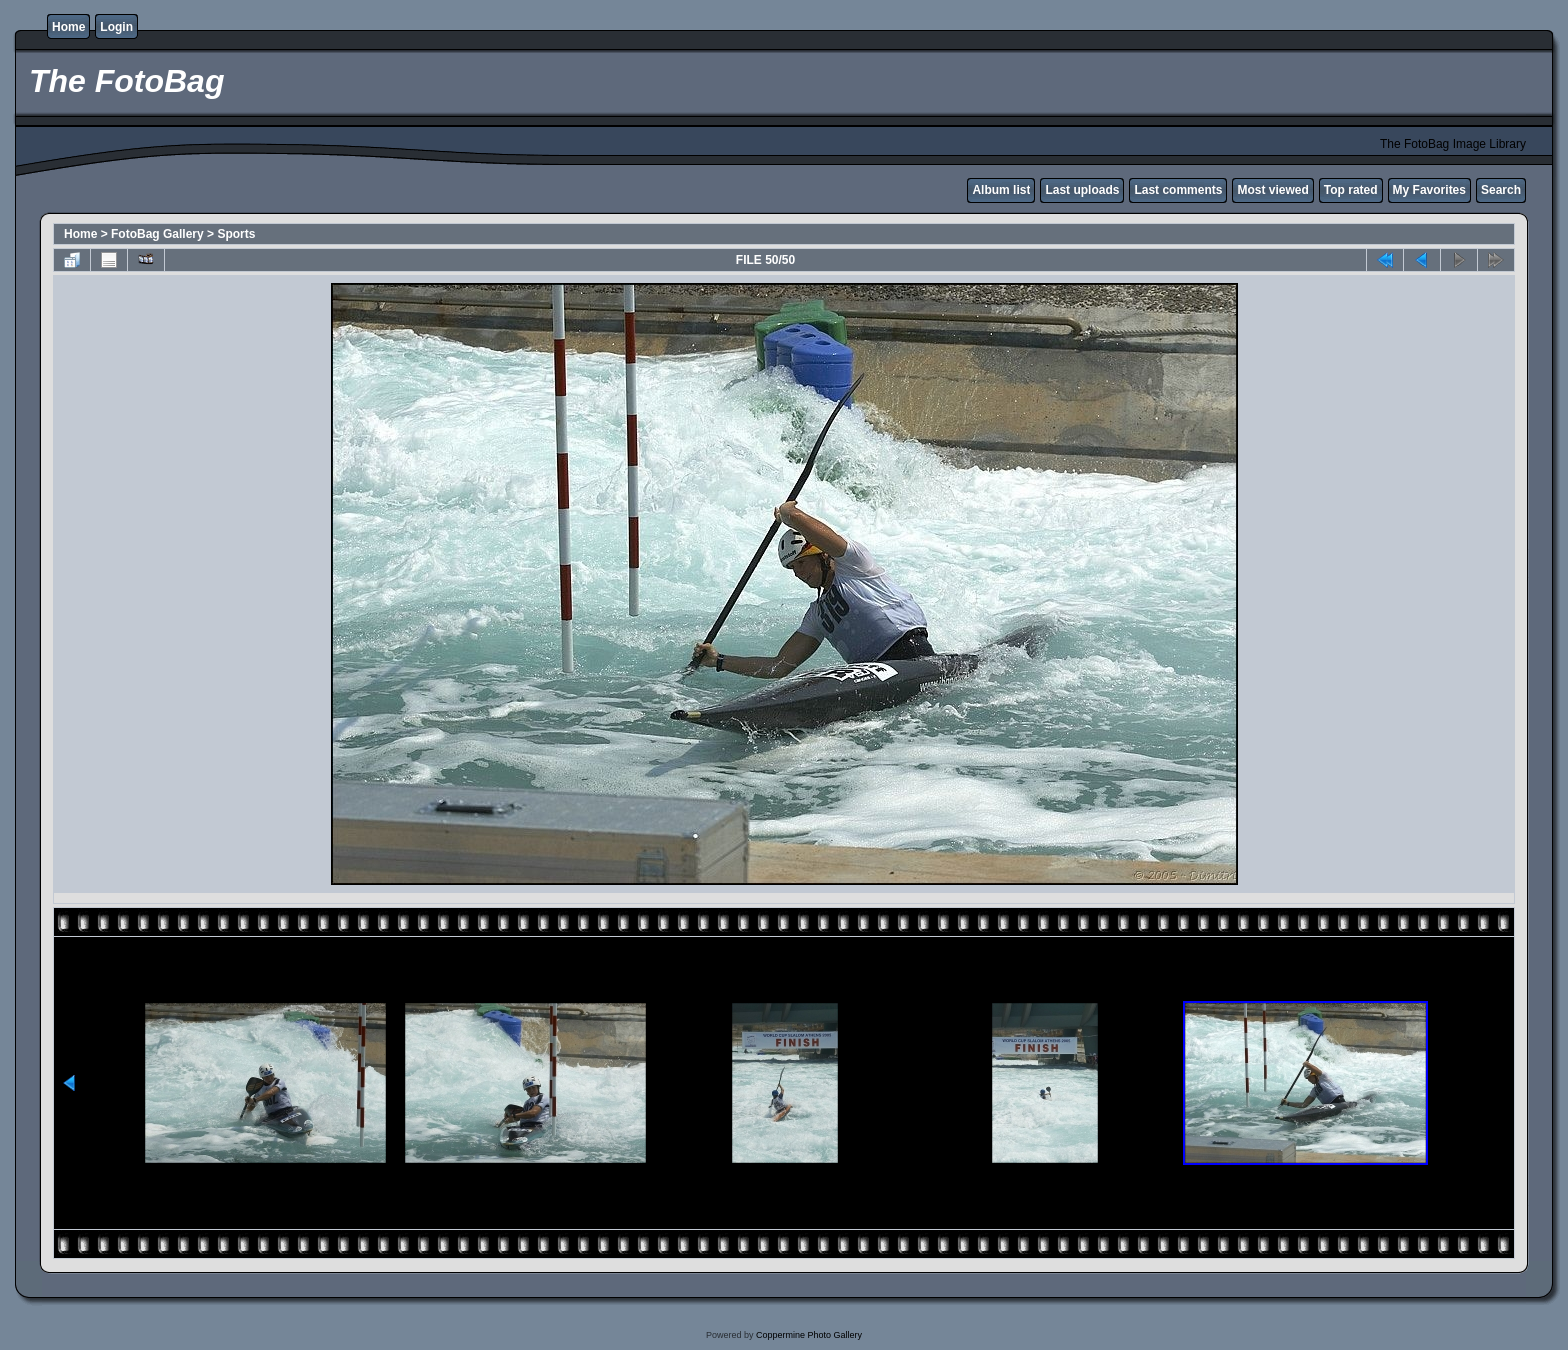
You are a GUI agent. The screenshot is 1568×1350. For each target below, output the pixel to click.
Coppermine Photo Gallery (809, 1335)
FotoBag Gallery (157, 234)
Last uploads (1082, 190)
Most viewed (1272, 190)
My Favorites (1429, 190)
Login (116, 27)
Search (1501, 190)
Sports (236, 234)
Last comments (1178, 190)
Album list (1001, 190)
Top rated (1351, 190)
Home (68, 27)
